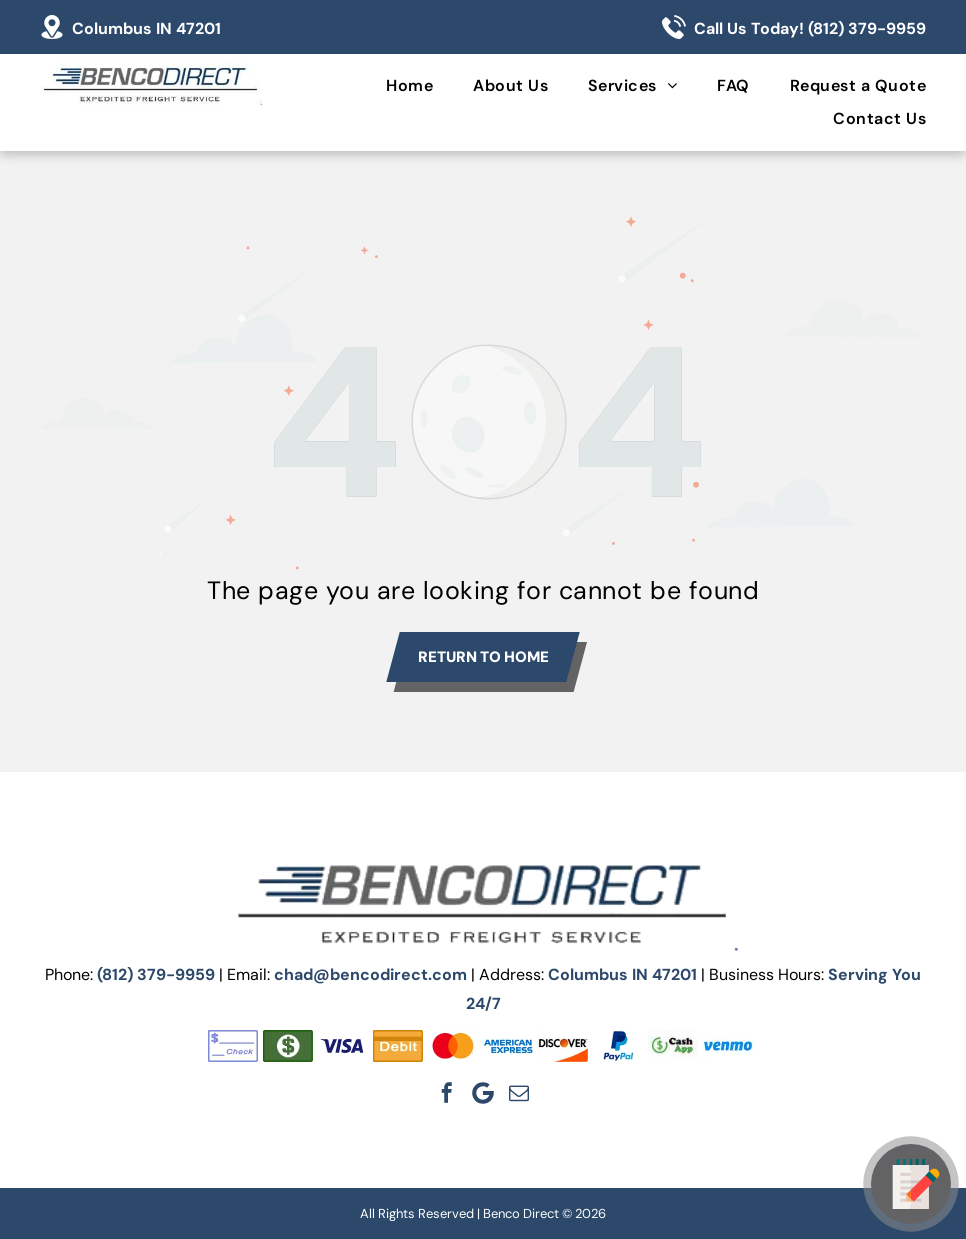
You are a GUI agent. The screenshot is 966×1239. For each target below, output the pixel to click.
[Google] (483, 1093)
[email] (519, 1093)
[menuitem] (389, 85)
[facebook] (447, 1093)
